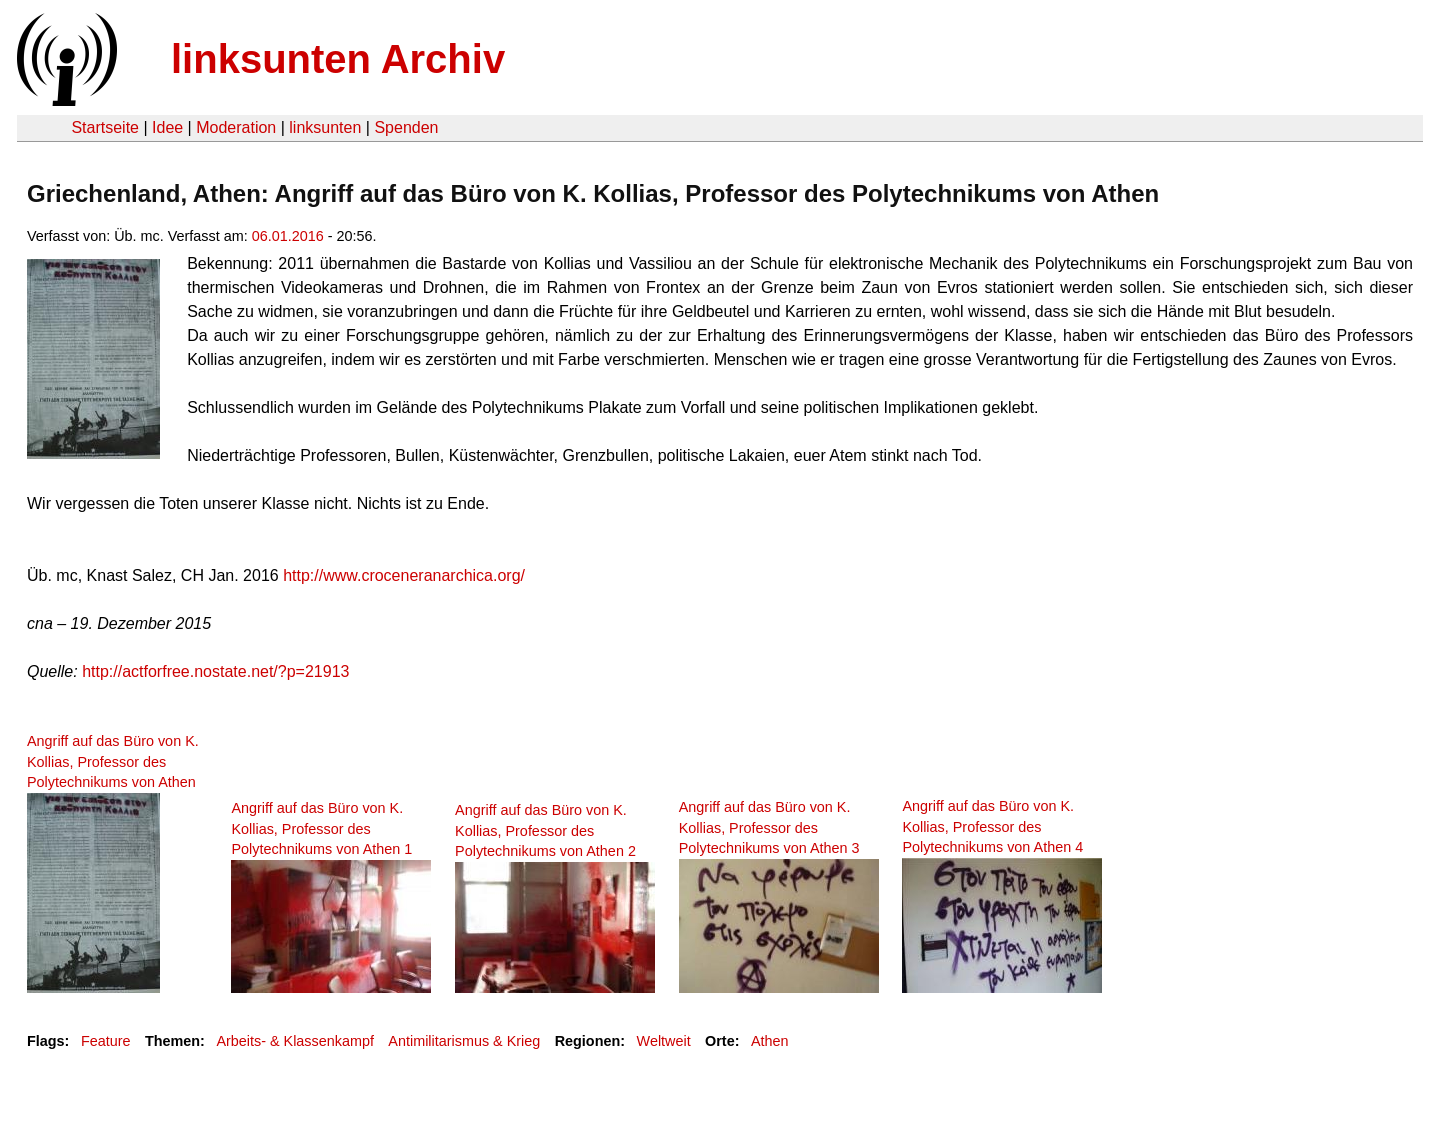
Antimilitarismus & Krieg (464, 1041)
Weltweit (664, 1041)
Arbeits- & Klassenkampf (295, 1041)
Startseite (105, 127)
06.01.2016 (288, 236)
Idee (167, 127)
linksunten (325, 127)
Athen (770, 1041)
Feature (106, 1041)
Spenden (406, 127)
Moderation (236, 127)
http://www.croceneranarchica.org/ (404, 575)
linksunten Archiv (338, 59)
